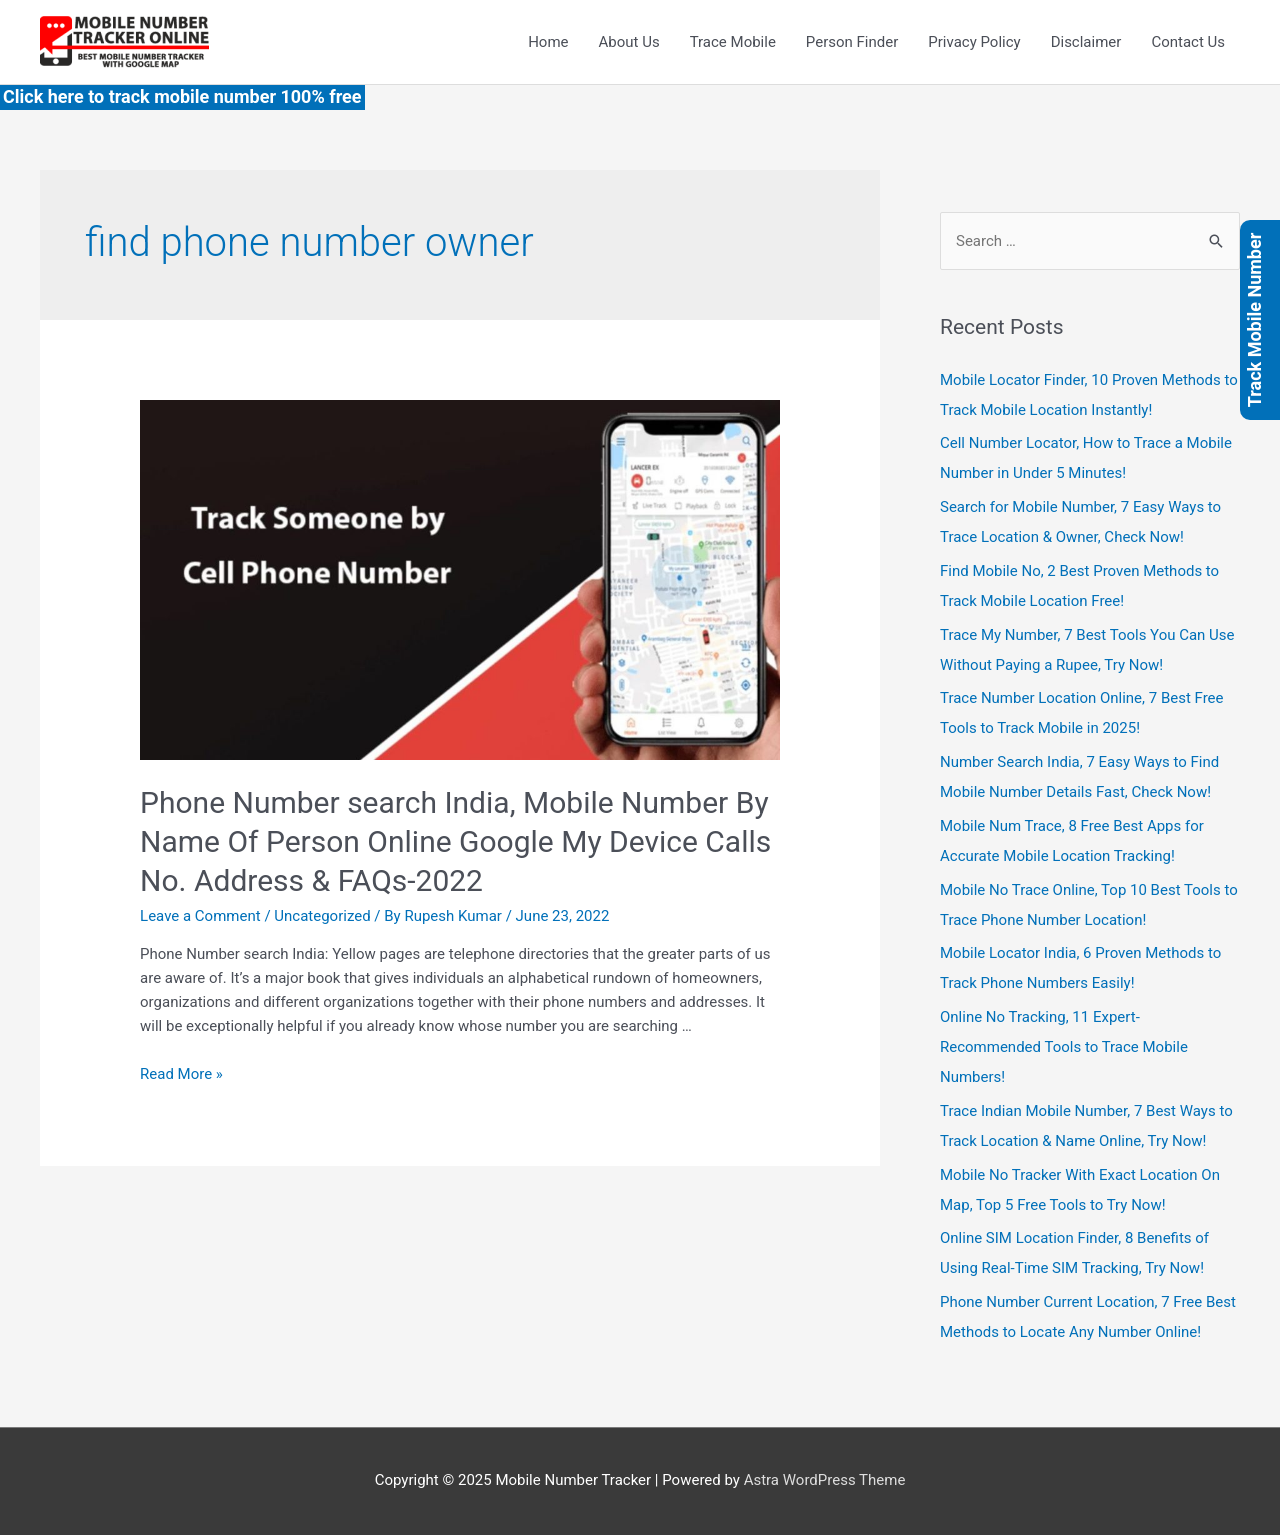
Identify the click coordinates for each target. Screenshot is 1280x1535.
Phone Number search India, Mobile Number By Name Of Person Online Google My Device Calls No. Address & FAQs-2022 (455, 841)
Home (548, 42)
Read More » (181, 1074)
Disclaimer (1086, 42)
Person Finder (852, 42)
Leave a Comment (200, 916)
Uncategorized (322, 916)
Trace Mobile (733, 42)
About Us (629, 42)
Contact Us (1188, 42)
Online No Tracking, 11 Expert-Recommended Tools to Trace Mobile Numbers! (1064, 1047)
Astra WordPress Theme (825, 1480)
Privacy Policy (974, 42)
